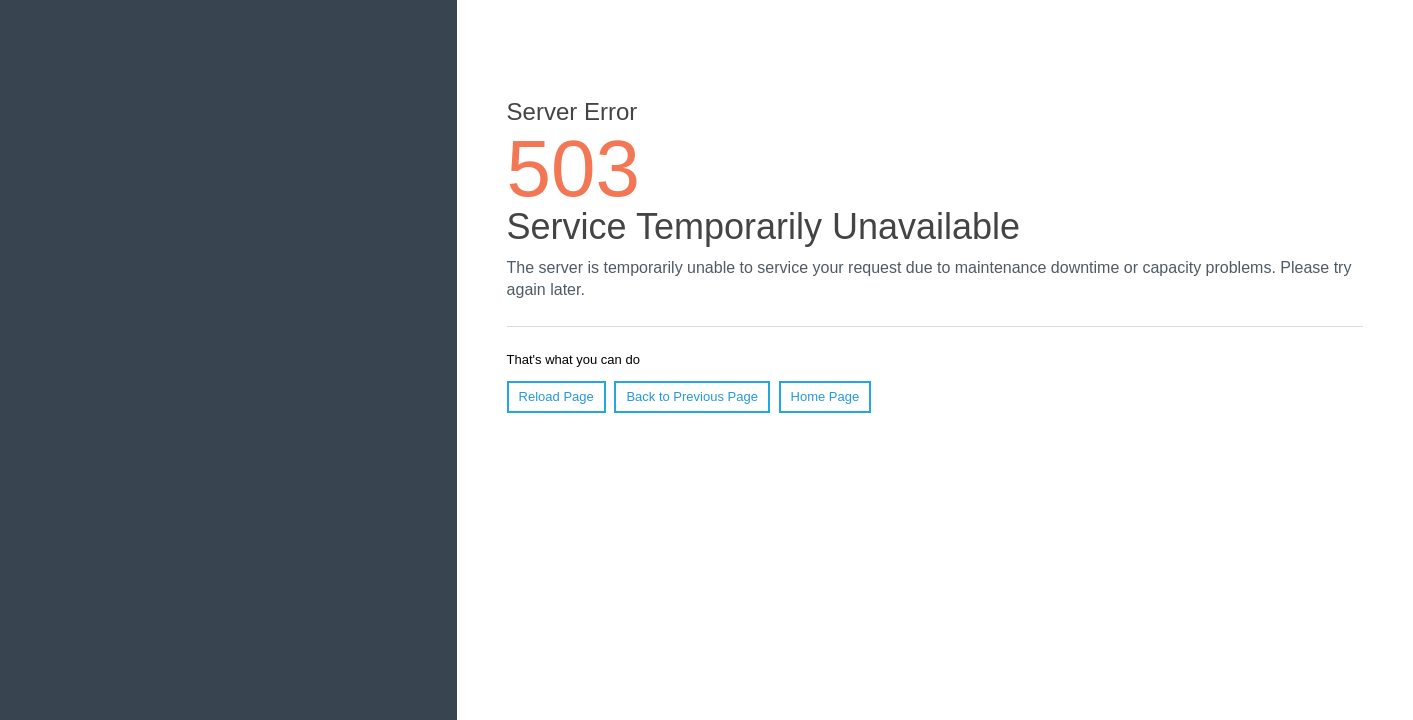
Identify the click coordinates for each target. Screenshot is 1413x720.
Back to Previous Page (692, 396)
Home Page (825, 396)
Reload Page (556, 396)
